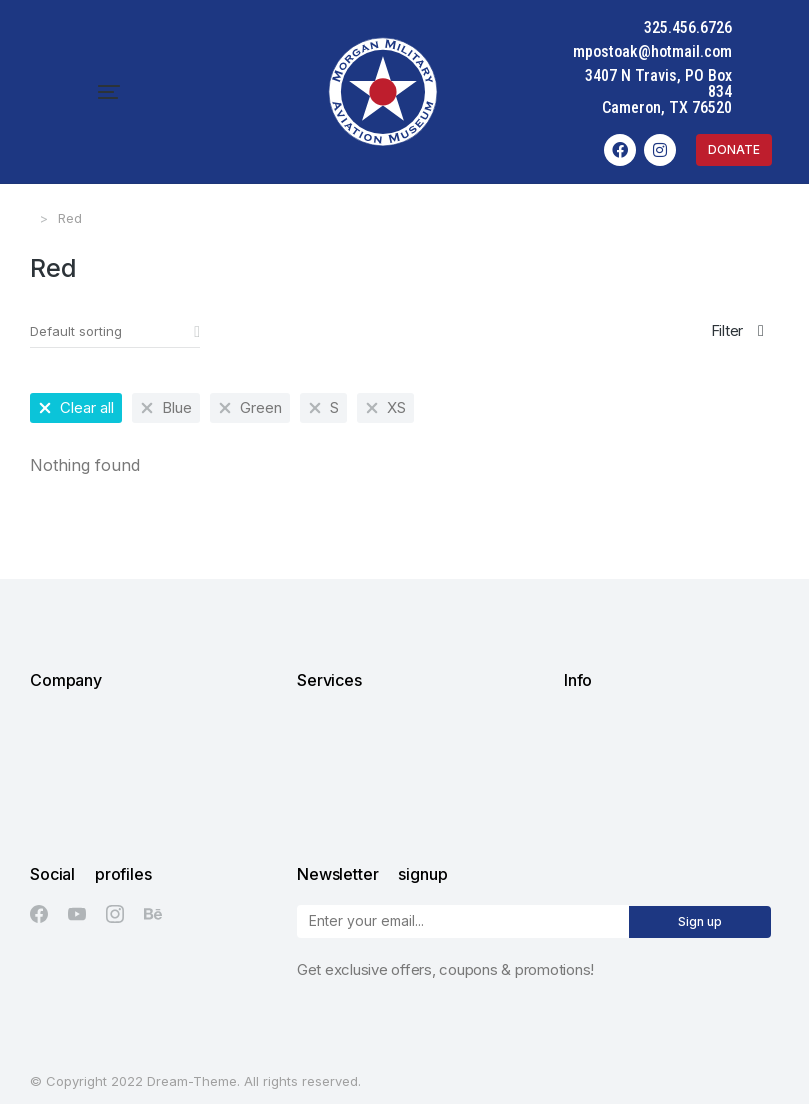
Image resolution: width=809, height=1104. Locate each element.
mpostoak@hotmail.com (729, 51)
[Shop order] (115, 316)
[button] (32, 84)
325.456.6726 (765, 27)
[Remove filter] (76, 392)
